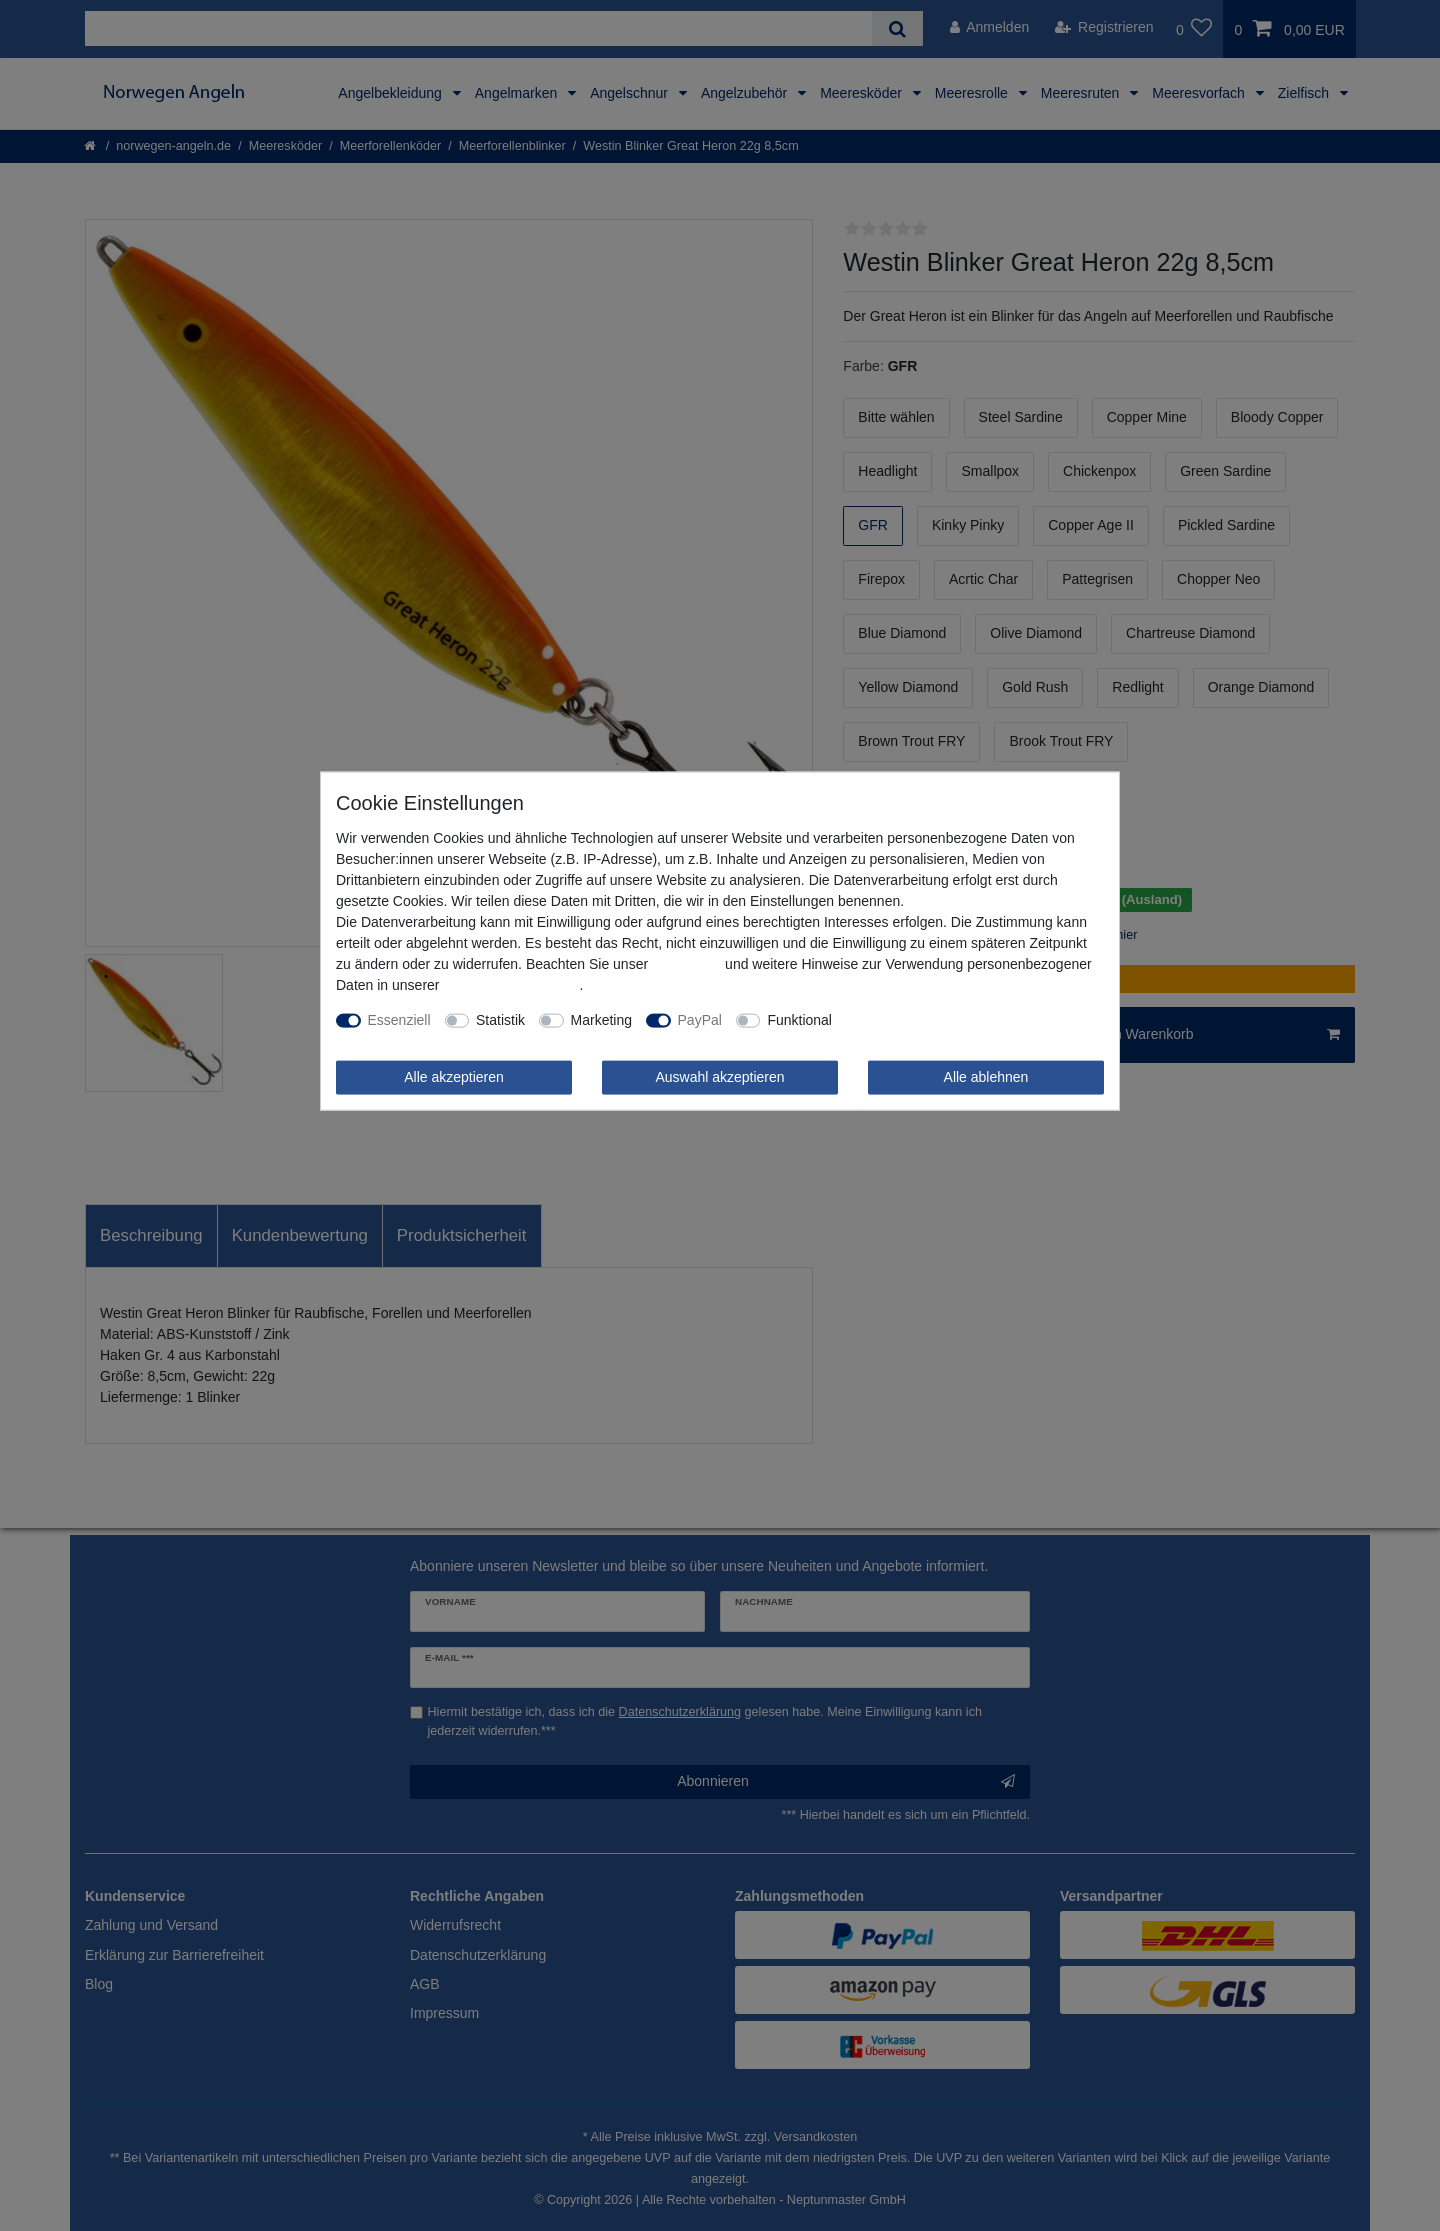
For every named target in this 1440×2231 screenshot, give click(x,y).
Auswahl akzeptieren (719, 1077)
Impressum (686, 964)
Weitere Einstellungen (914, 1020)
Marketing (601, 1020)
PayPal (700, 1020)
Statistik (500, 1020)
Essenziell (399, 1020)
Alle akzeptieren (454, 1077)
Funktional (799, 1020)
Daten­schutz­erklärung (511, 985)
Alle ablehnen (986, 1077)
